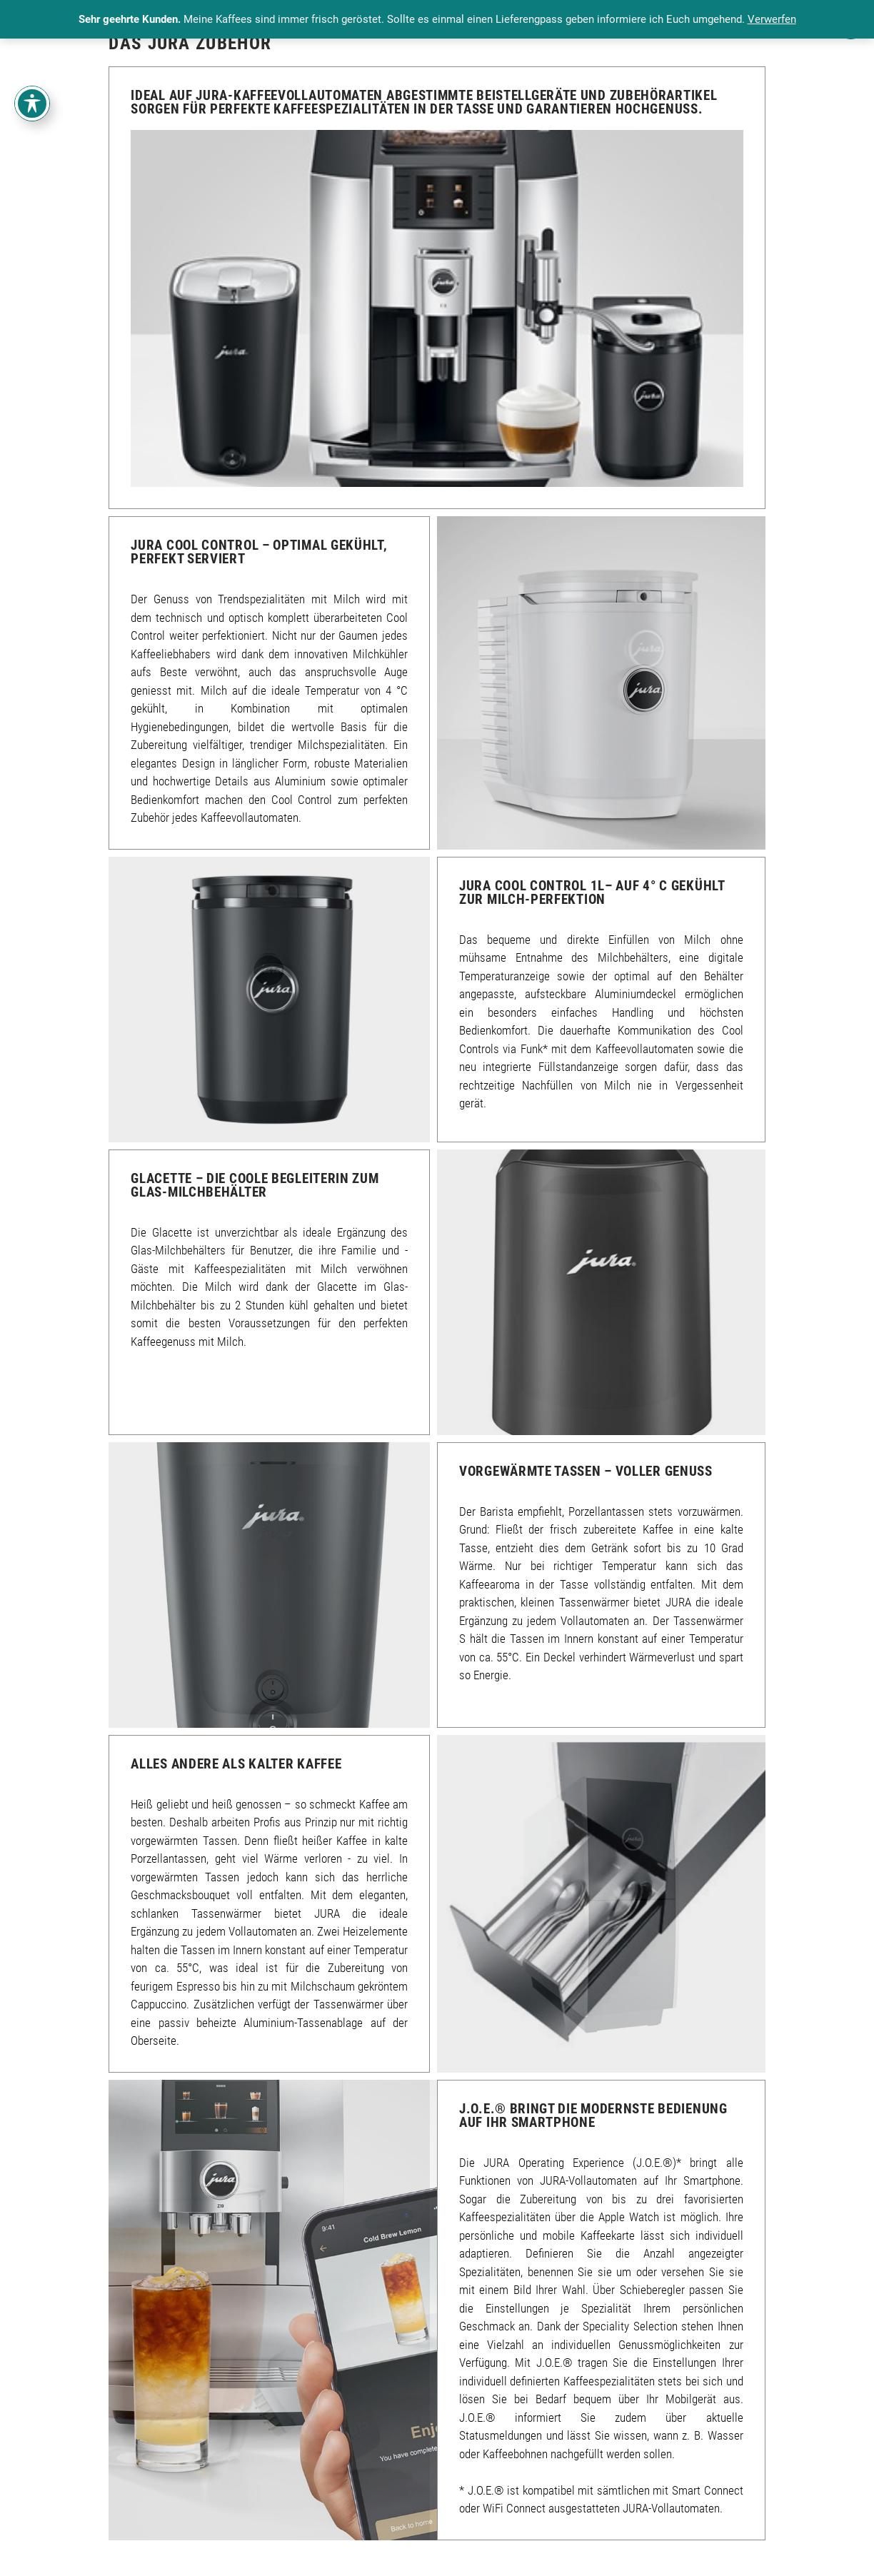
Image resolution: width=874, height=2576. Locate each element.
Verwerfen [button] (772, 19)
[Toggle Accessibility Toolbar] (32, 103)
